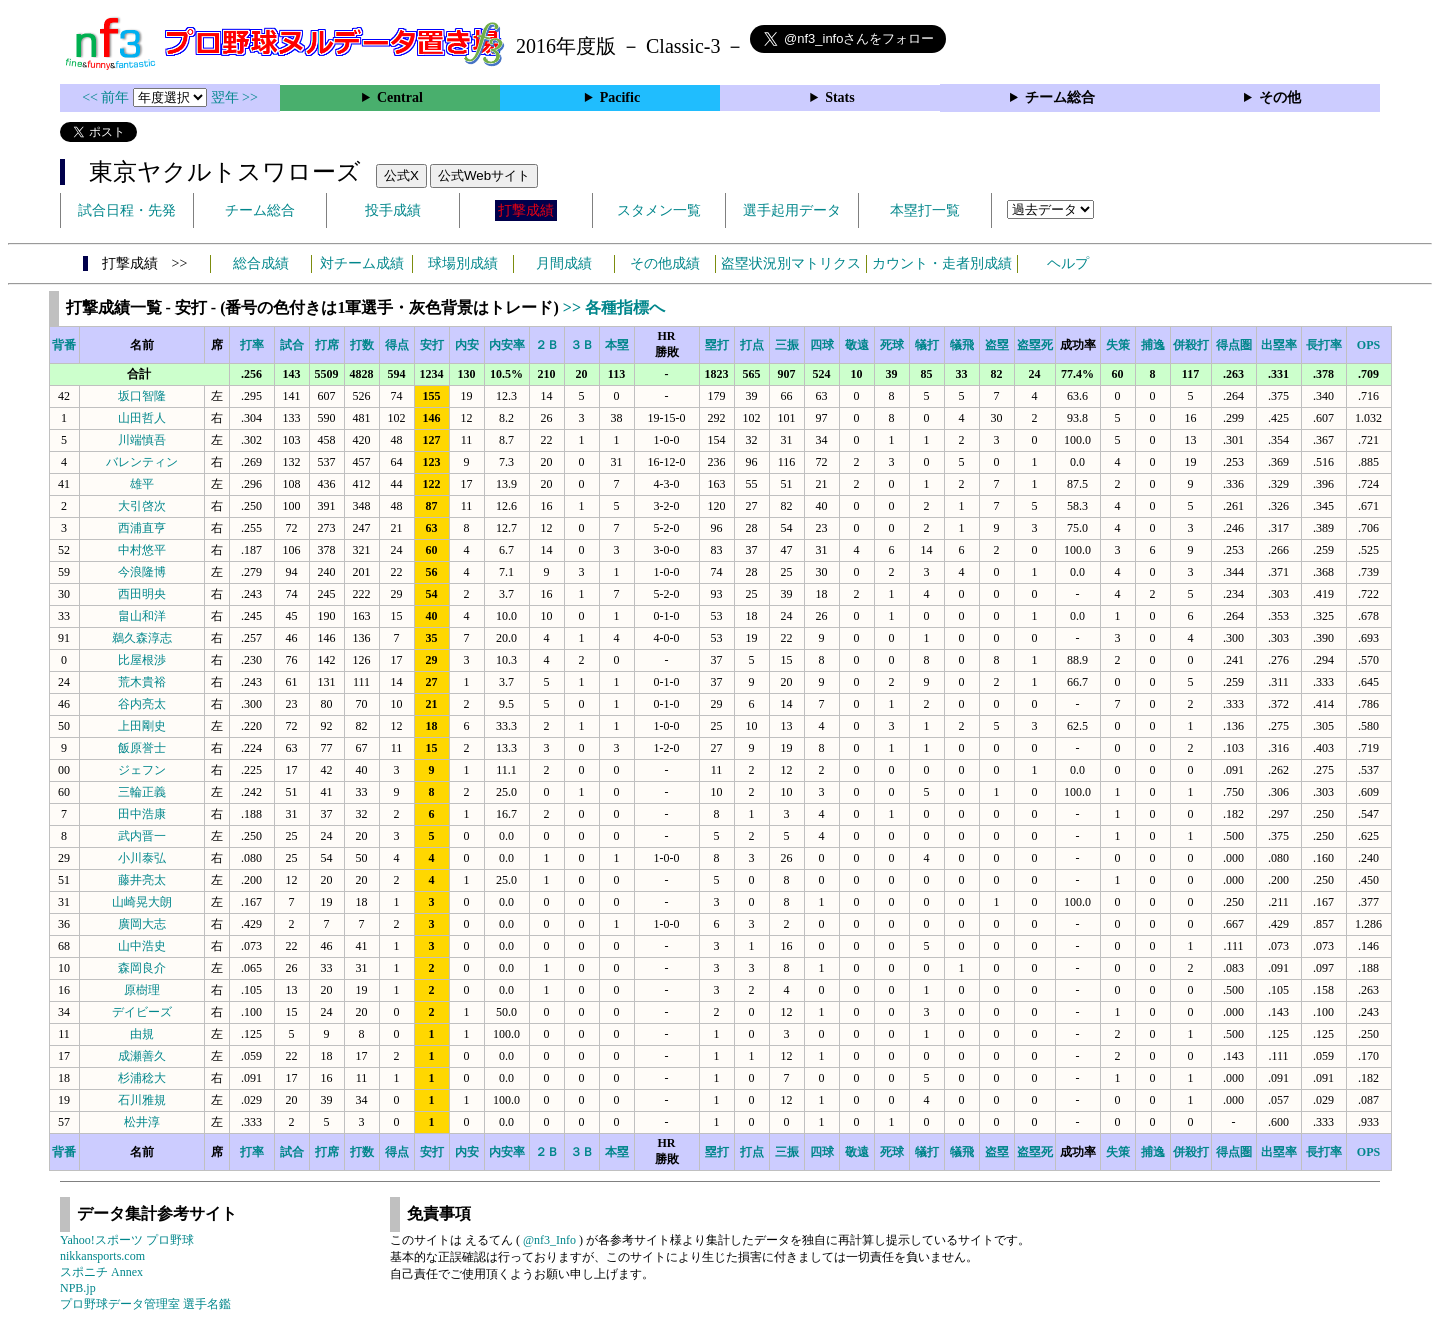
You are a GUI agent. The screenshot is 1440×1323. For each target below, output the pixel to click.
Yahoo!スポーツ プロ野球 (127, 1240)
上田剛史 (142, 726)
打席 (327, 345)
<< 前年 (107, 97)
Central (400, 97)
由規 (142, 1034)
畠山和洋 (142, 616)
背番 (64, 345)
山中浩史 (142, 946)
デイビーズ (142, 1012)
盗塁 (997, 345)
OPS (1368, 345)
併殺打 (1191, 345)
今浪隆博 (142, 572)
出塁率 (1279, 345)
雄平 (142, 484)
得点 (397, 345)
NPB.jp (78, 1288)
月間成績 (564, 263)
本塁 (617, 345)
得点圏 (1234, 345)
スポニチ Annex (101, 1272)
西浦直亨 (142, 528)
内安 (467, 345)
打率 (252, 345)
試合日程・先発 (127, 210)
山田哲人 (142, 418)
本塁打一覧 (925, 210)
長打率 (1324, 345)
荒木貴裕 (142, 682)
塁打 (717, 345)
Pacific (620, 97)
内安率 (507, 345)
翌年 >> (234, 97)
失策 (1118, 345)
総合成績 (261, 263)
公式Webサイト (484, 175)
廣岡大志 (142, 924)
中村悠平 (142, 550)
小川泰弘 (142, 858)
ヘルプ (1068, 263)
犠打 (927, 345)
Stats (840, 97)
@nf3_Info (549, 1240)
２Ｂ (547, 345)
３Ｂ (582, 345)
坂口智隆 (142, 396)
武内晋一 (142, 836)
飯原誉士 (142, 748)
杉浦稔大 (142, 1078)
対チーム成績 (362, 263)
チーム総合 (1060, 97)
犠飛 (962, 345)
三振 (787, 345)
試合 (292, 345)
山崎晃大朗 (142, 902)
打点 (752, 345)
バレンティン (142, 462)
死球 (892, 345)
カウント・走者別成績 (942, 263)
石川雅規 (142, 1100)
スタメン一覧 (659, 210)
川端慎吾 (142, 440)
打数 (362, 345)
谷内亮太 (142, 704)
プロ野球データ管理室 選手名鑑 (145, 1304)
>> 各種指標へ (614, 307)
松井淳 (142, 1122)
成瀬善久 (142, 1056)
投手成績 (393, 210)
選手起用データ (792, 210)
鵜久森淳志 (142, 638)
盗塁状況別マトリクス (791, 263)
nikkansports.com (102, 1256)
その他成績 (665, 263)
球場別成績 (463, 263)
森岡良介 (142, 968)
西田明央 (142, 594)
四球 (822, 345)
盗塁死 (1035, 345)
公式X (401, 175)
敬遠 (857, 345)
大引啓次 (142, 506)
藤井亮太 (142, 880)
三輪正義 (142, 792)
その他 (1280, 97)
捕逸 (1153, 345)
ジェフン (142, 770)
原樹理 (142, 990)
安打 (432, 345)
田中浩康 (142, 814)
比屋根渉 (142, 660)
